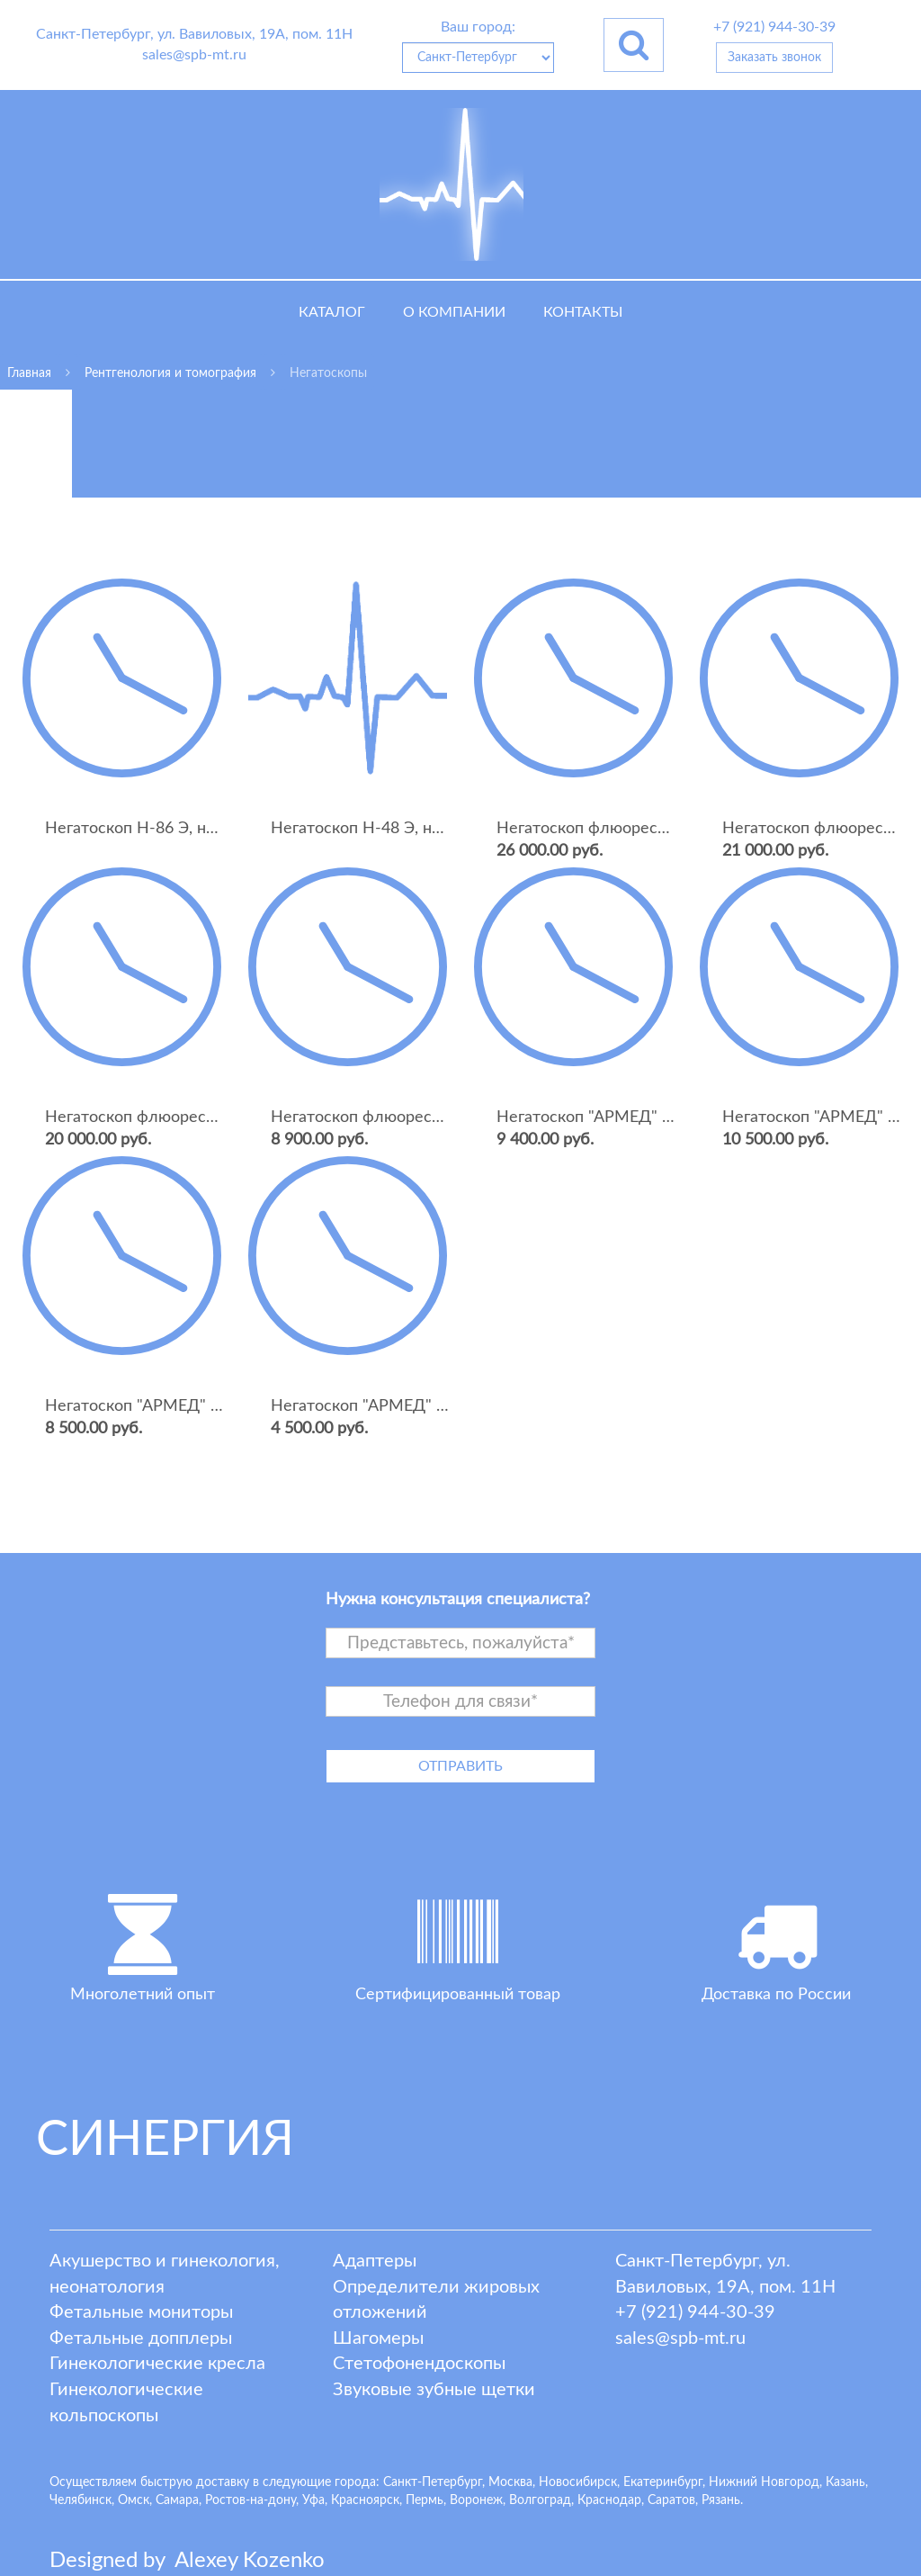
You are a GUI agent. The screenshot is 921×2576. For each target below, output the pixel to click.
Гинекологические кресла (157, 2364)
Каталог (332, 312)
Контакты (582, 312)
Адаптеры (374, 2261)
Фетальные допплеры (140, 2338)
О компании (454, 312)
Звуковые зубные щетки (434, 2390)
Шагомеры (378, 2338)
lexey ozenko (249, 2561)
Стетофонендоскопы (419, 2364)
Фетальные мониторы (141, 2312)
